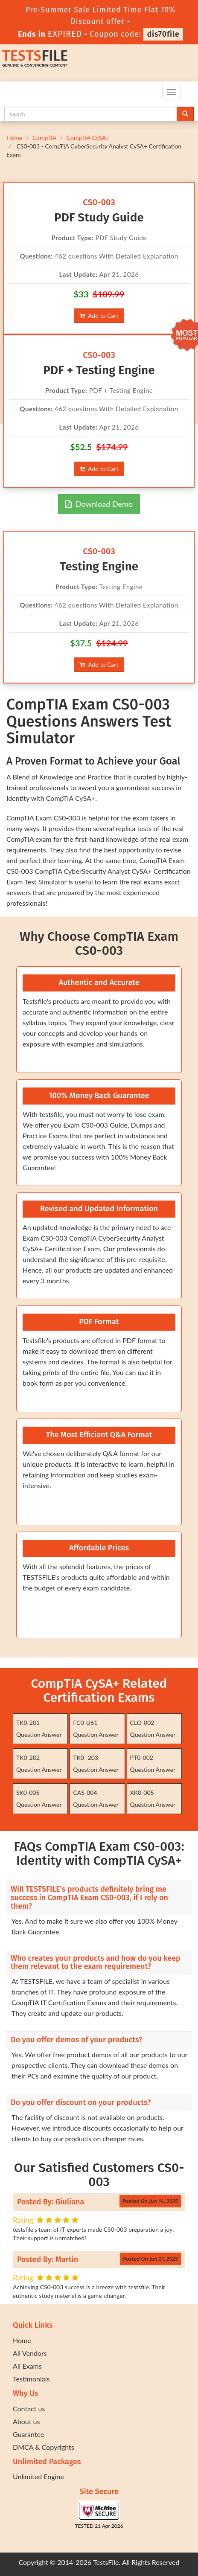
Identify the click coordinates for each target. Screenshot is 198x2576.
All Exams (27, 2366)
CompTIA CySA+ (88, 137)
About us (26, 2421)
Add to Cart (98, 315)
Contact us (29, 2408)
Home (14, 137)
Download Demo (99, 504)
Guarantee (28, 2434)
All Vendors (30, 2353)
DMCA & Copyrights (43, 2447)
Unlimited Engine (38, 2476)
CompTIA (44, 137)
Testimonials (31, 2379)
